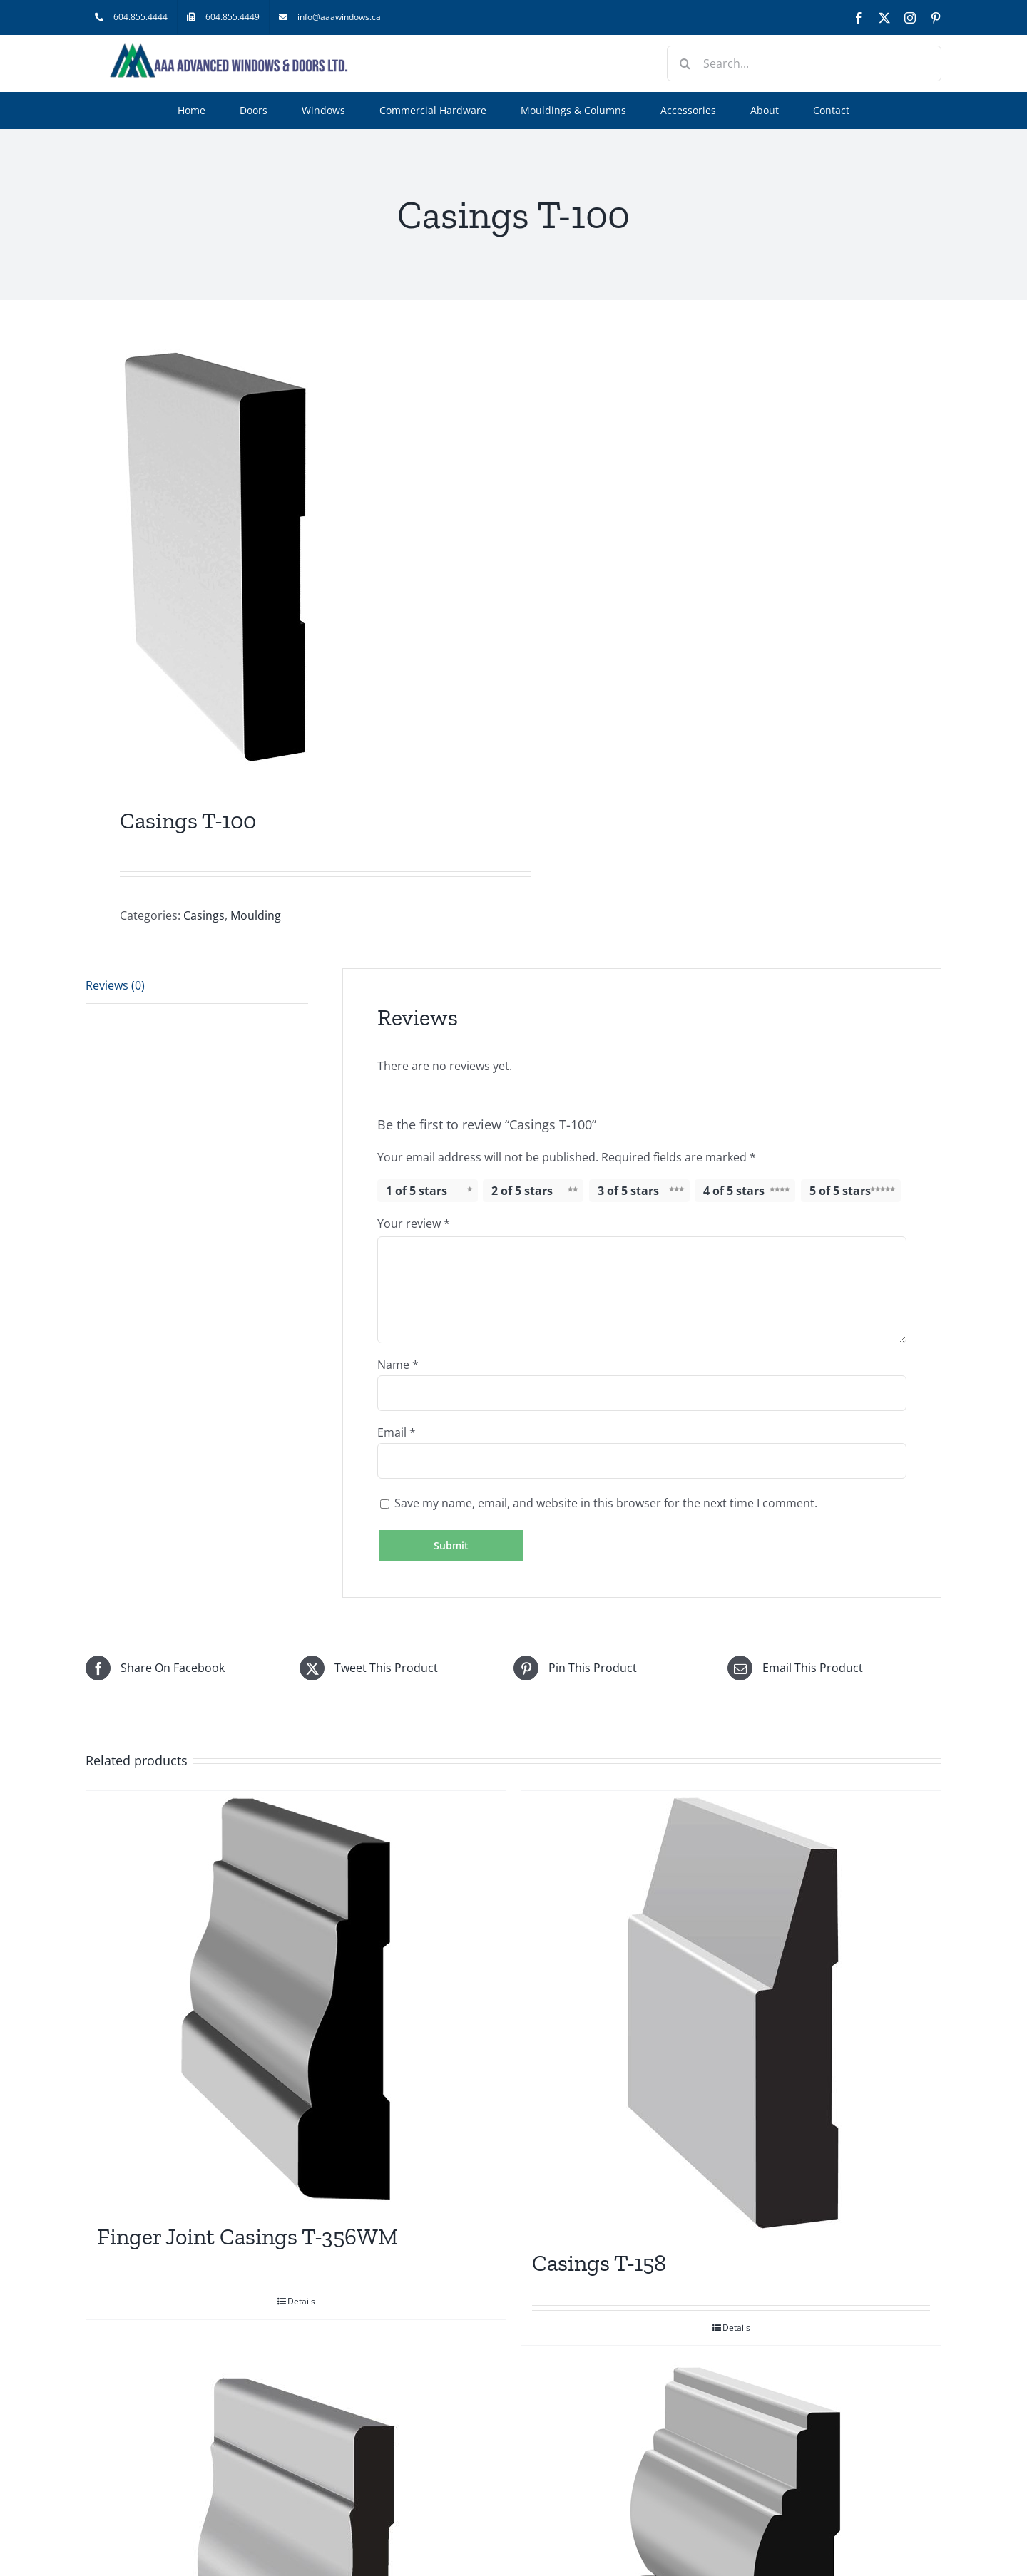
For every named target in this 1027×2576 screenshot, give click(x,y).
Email (396, 1432)
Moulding (255, 915)
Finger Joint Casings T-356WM (247, 2236)
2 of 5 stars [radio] (522, 1191)
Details (301, 2301)
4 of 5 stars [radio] (734, 1191)
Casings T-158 (599, 2263)
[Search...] (804, 63)
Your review (413, 1223)
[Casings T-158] (731, 2012)
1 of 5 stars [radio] (416, 1191)
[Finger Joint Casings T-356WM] (296, 1999)
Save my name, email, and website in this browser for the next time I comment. (605, 1503)
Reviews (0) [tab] (115, 985)
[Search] (684, 63)
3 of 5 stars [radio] (628, 1191)
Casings (204, 915)
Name (398, 1364)
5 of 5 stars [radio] (840, 1191)
